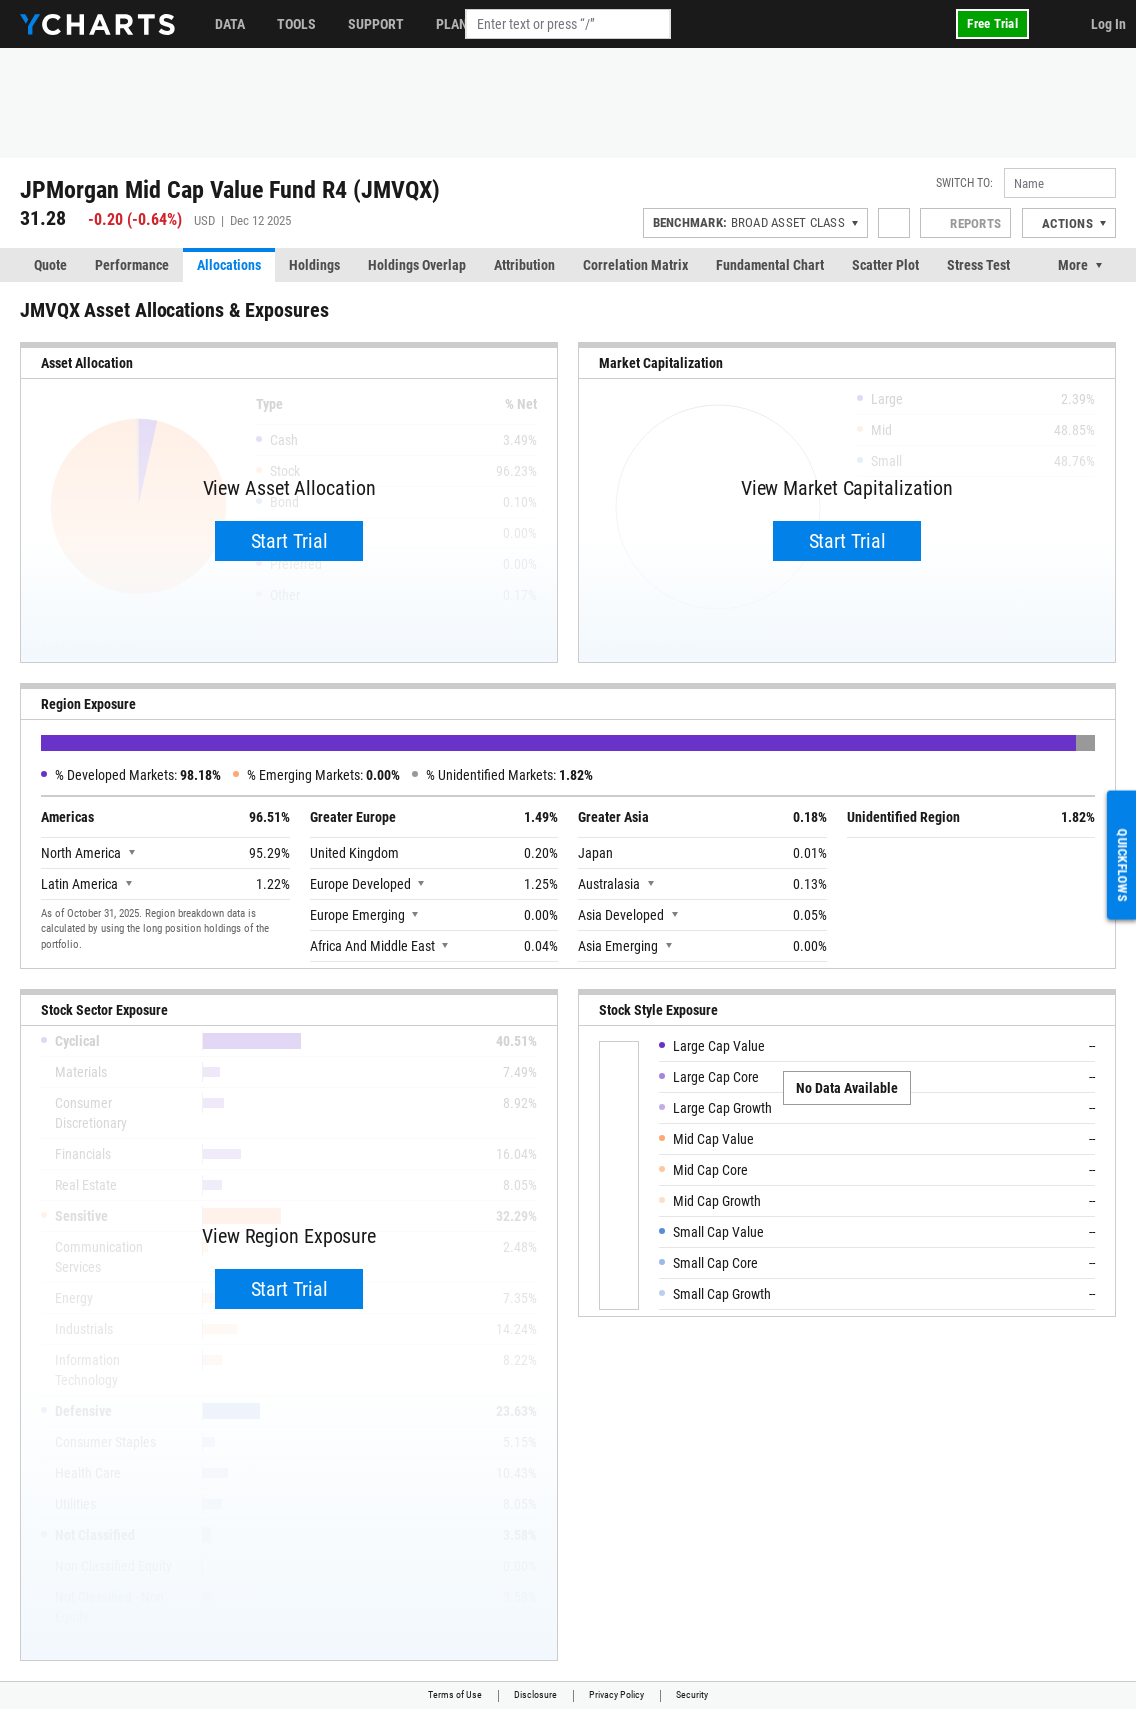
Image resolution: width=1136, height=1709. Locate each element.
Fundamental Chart (770, 265)
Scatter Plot (885, 265)
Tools (296, 24)
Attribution (524, 265)
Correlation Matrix (635, 265)
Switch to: (964, 183)
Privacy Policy (616, 1694)
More (1073, 265)
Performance (132, 265)
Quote (50, 265)
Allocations (229, 265)
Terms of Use (455, 1694)
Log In (1108, 24)
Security (692, 1694)
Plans (456, 24)
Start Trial (289, 541)
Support (376, 24)
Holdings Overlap (417, 265)
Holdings (314, 265)
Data (230, 24)
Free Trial (992, 23)
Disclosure (535, 1694)
